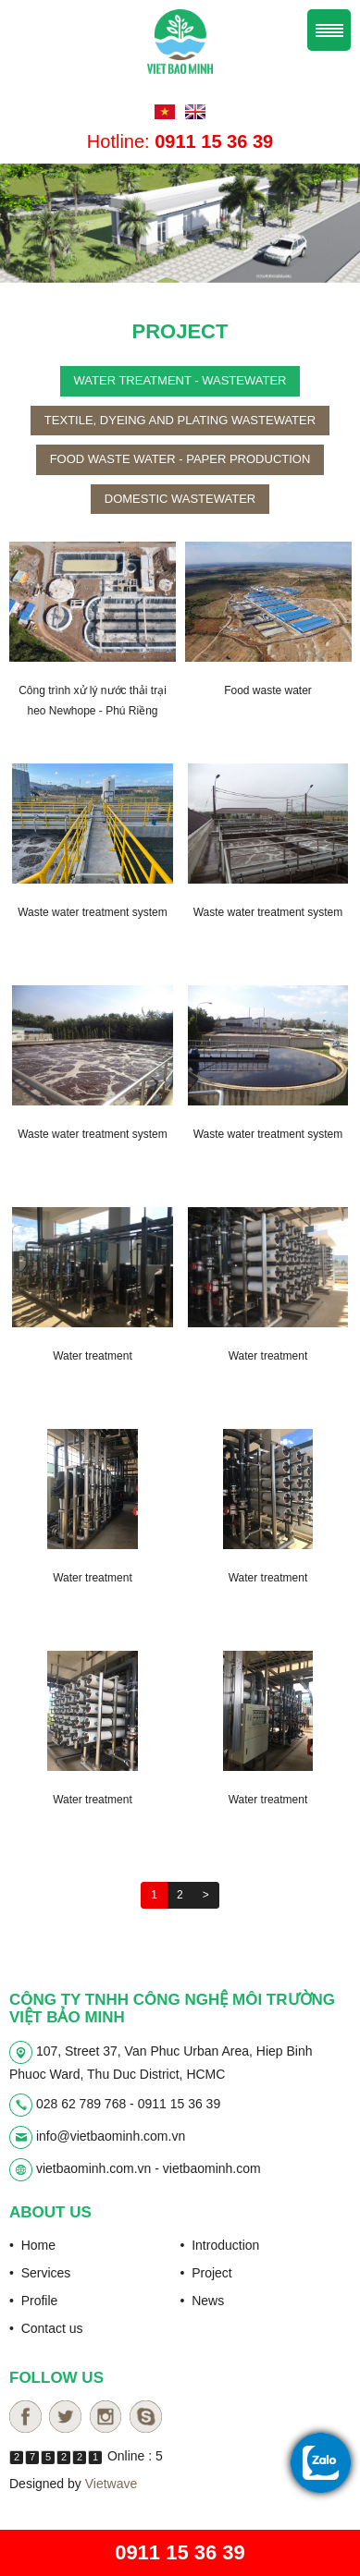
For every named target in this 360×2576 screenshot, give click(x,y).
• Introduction (220, 2245)
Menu (329, 30)
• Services (39, 2272)
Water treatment (92, 1355)
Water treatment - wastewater (180, 380)
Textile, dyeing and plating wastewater (180, 420)
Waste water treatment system (93, 912)
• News (202, 2300)
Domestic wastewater (180, 499)
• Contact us (46, 2328)
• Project (206, 2272)
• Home (32, 2245)
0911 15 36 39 (180, 2552)
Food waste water (268, 690)
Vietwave (111, 2483)
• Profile (33, 2300)
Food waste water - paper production (180, 459)
